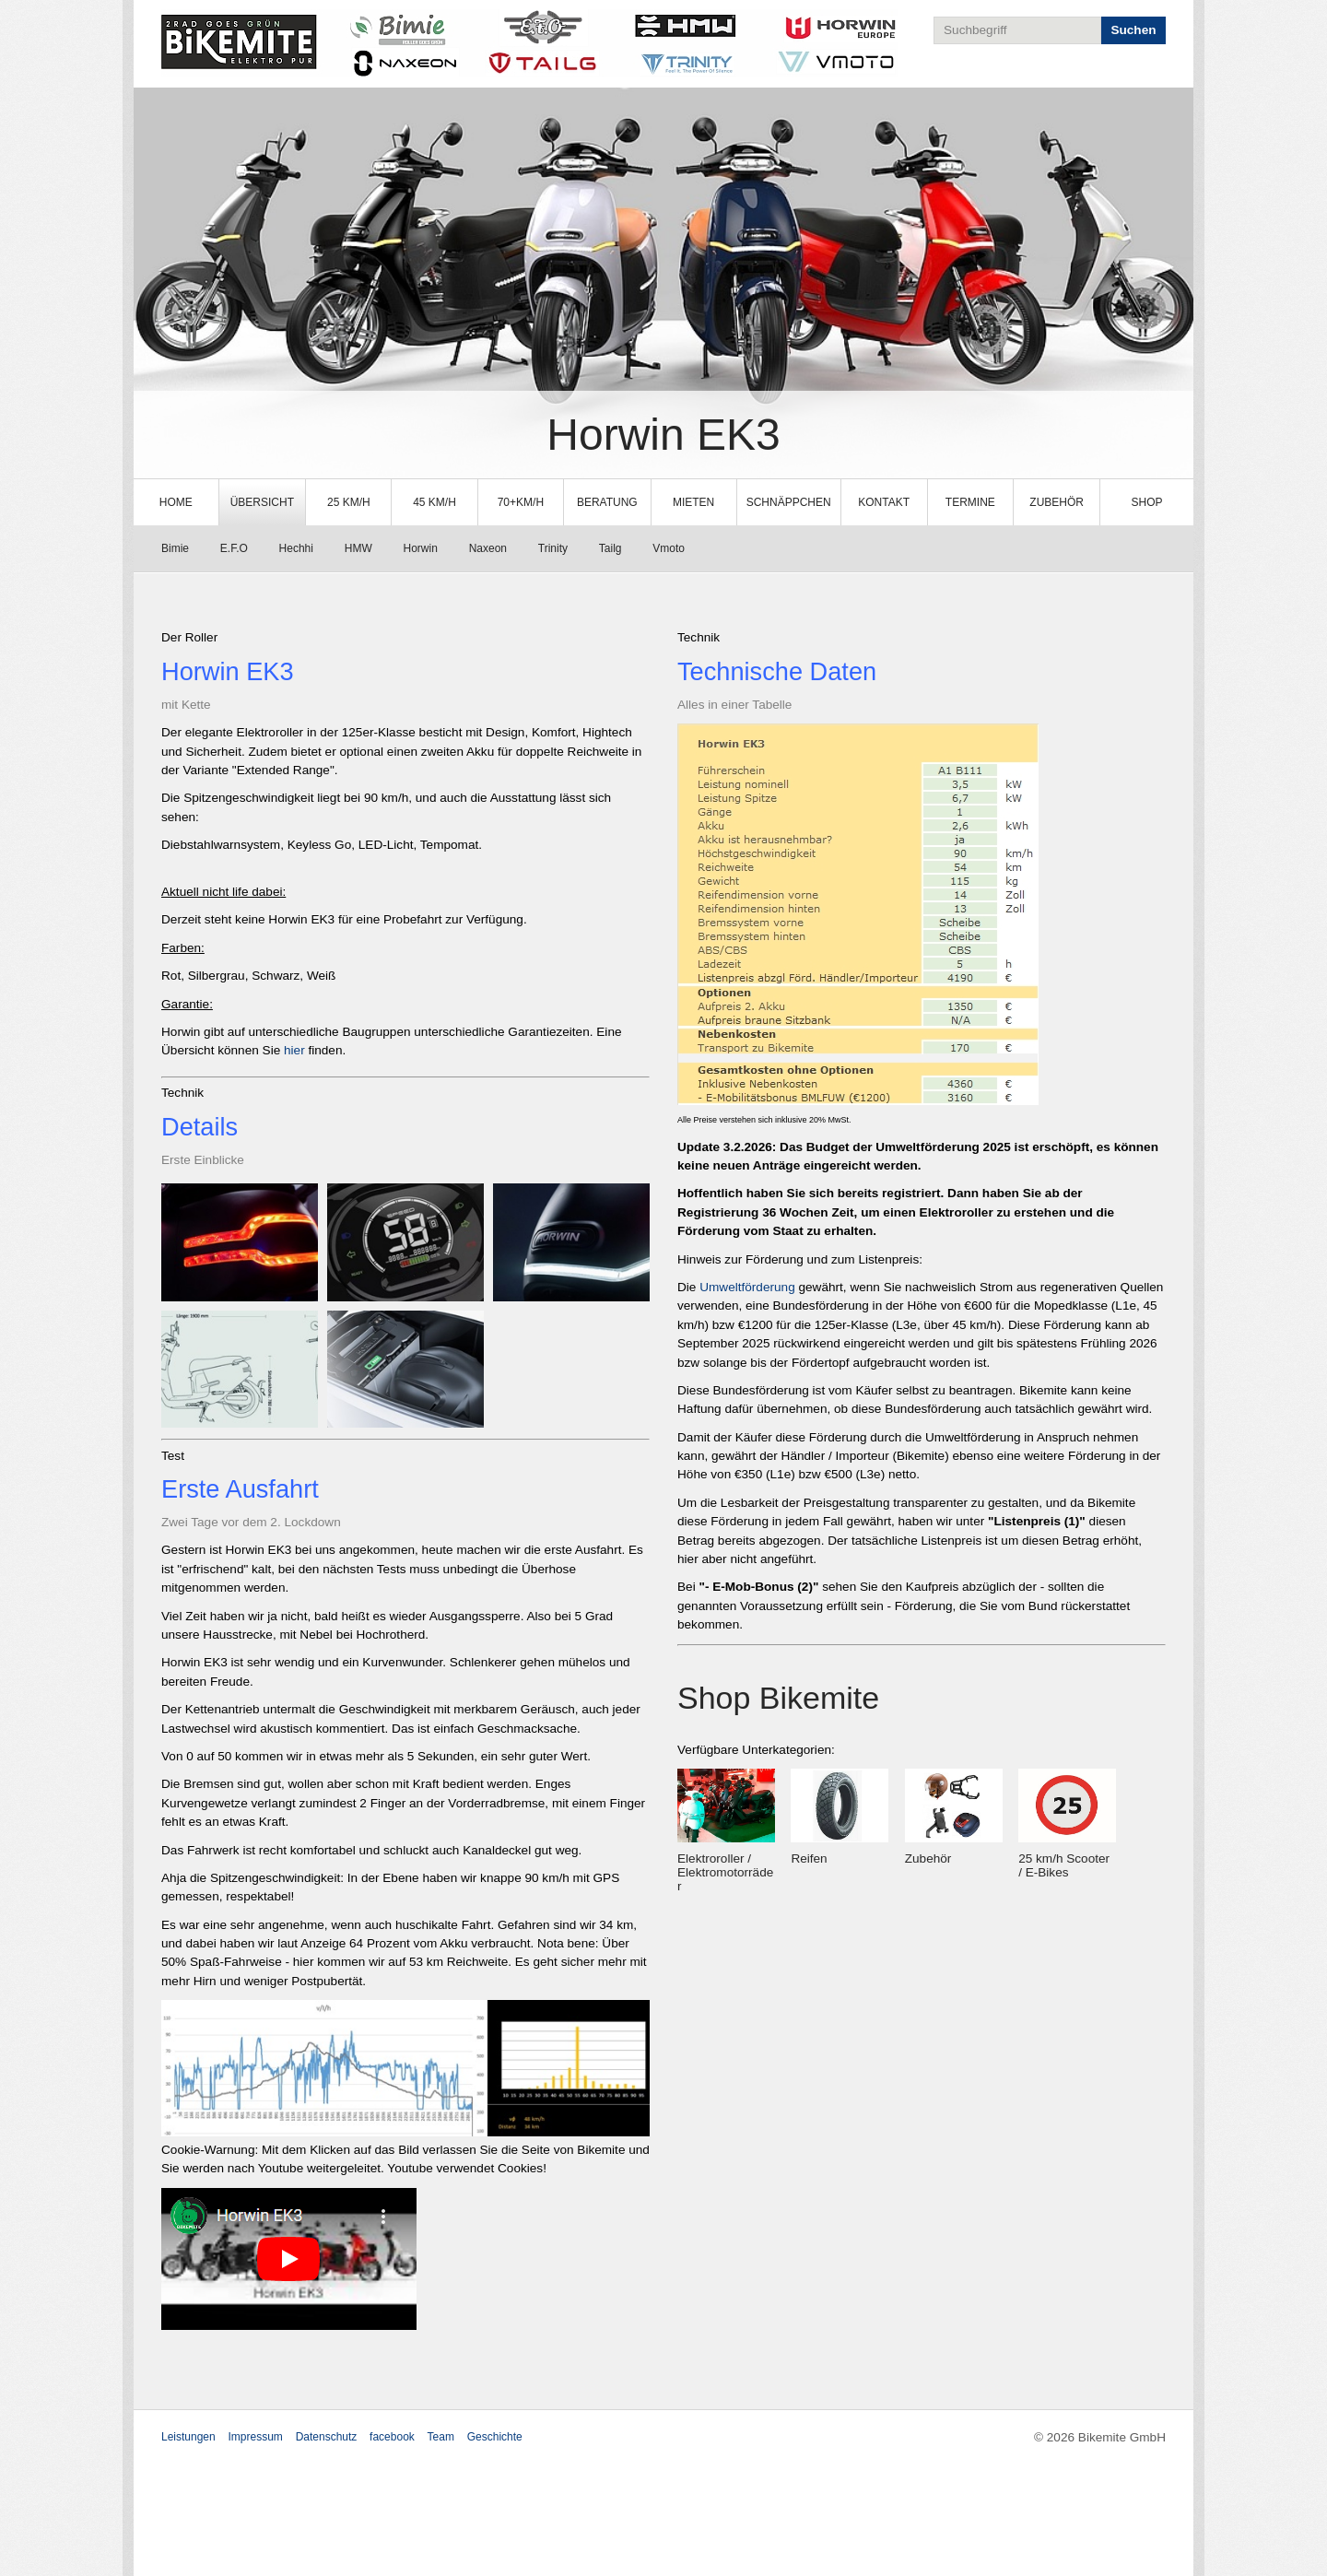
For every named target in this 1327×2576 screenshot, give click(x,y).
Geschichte (495, 2436)
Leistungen (188, 2436)
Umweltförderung (747, 1287)
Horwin (421, 548)
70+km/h (521, 502)
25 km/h (348, 502)
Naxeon (488, 548)
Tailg (610, 548)
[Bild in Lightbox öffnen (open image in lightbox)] (239, 1241)
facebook (392, 2436)
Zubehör (1056, 502)
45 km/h (434, 502)
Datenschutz (327, 2436)
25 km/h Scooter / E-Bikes (1064, 1865)
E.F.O (234, 548)
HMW (358, 548)
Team (441, 2436)
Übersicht (262, 502)
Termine (970, 502)
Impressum (256, 2436)
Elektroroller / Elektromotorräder (725, 1872)
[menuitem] (176, 502)
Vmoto (668, 548)
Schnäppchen (788, 502)
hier (296, 1050)
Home (176, 502)
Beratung (607, 502)
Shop (1147, 502)
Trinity (553, 548)
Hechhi (296, 548)
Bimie (175, 548)
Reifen (809, 1858)
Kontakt (884, 502)
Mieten (693, 502)
